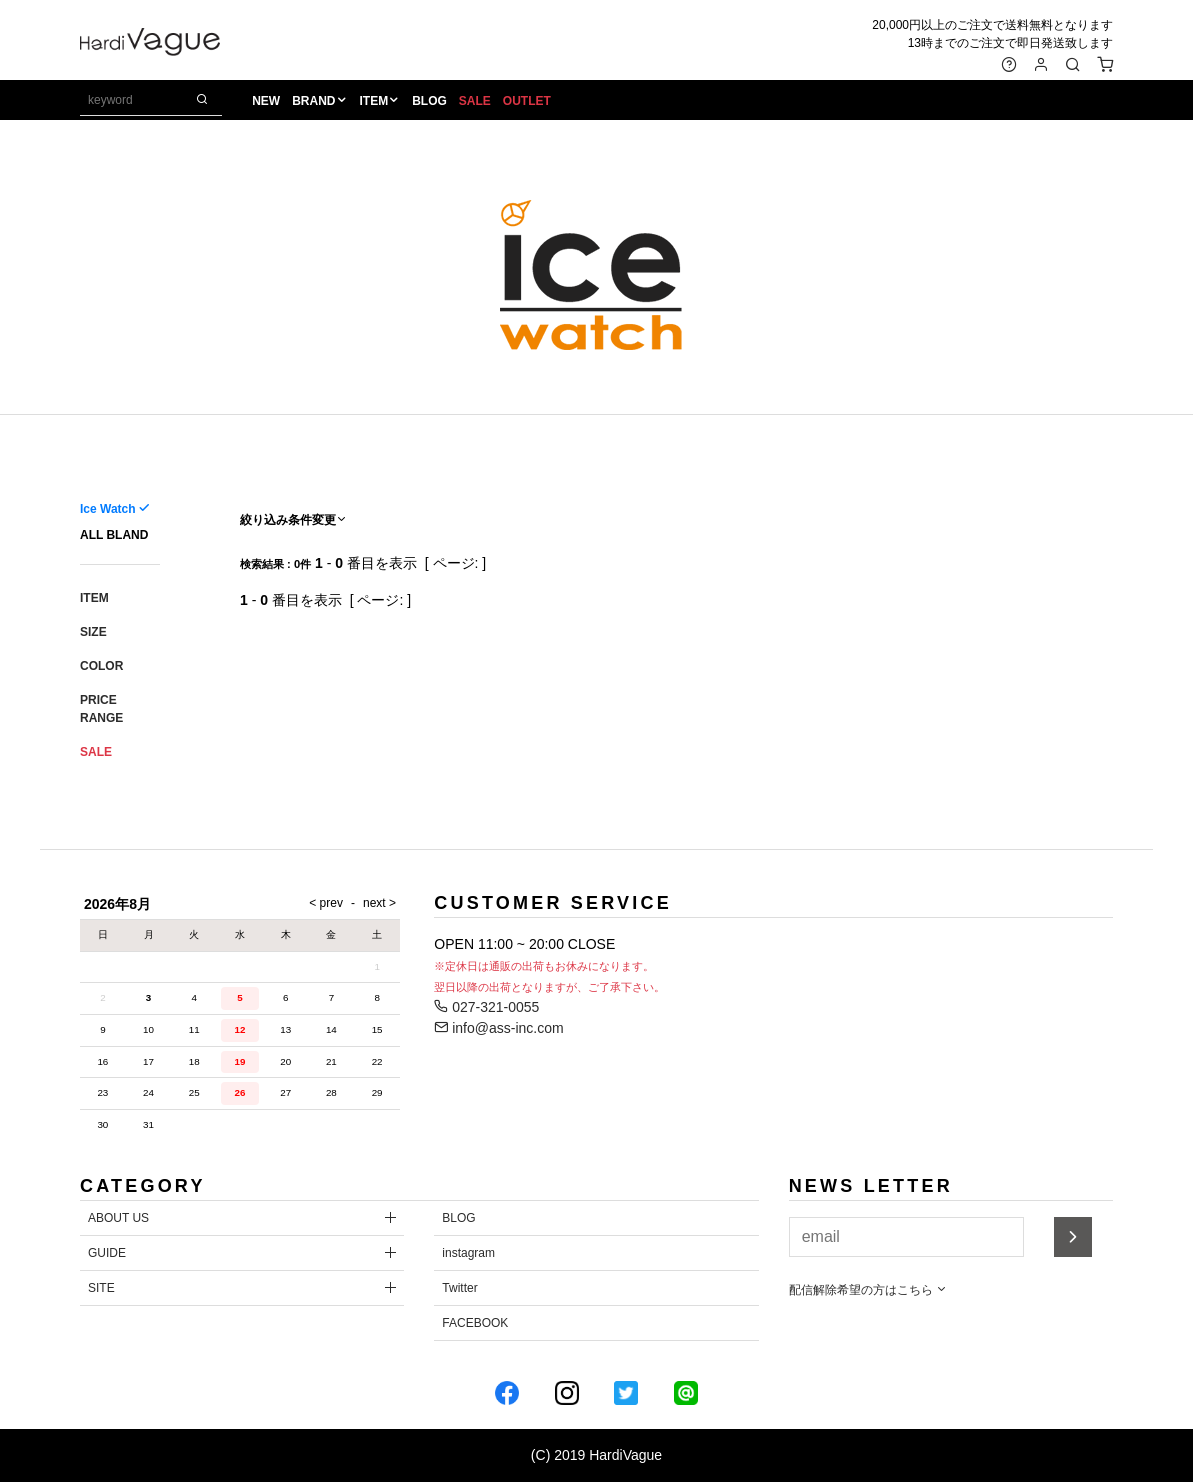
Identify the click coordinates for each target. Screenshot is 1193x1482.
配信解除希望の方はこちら (868, 1290)
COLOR (101, 666)
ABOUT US (118, 1218)
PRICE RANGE (101, 709)
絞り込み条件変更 (294, 520)
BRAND (313, 101)
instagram (468, 1253)
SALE (475, 101)
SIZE (93, 632)
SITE (101, 1288)
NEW (266, 101)
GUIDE (107, 1253)
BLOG (429, 101)
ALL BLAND (114, 535)
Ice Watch (108, 509)
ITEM (374, 101)
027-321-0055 (486, 1007)
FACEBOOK (475, 1323)
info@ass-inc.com (498, 1028)
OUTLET (527, 101)
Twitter (459, 1288)
